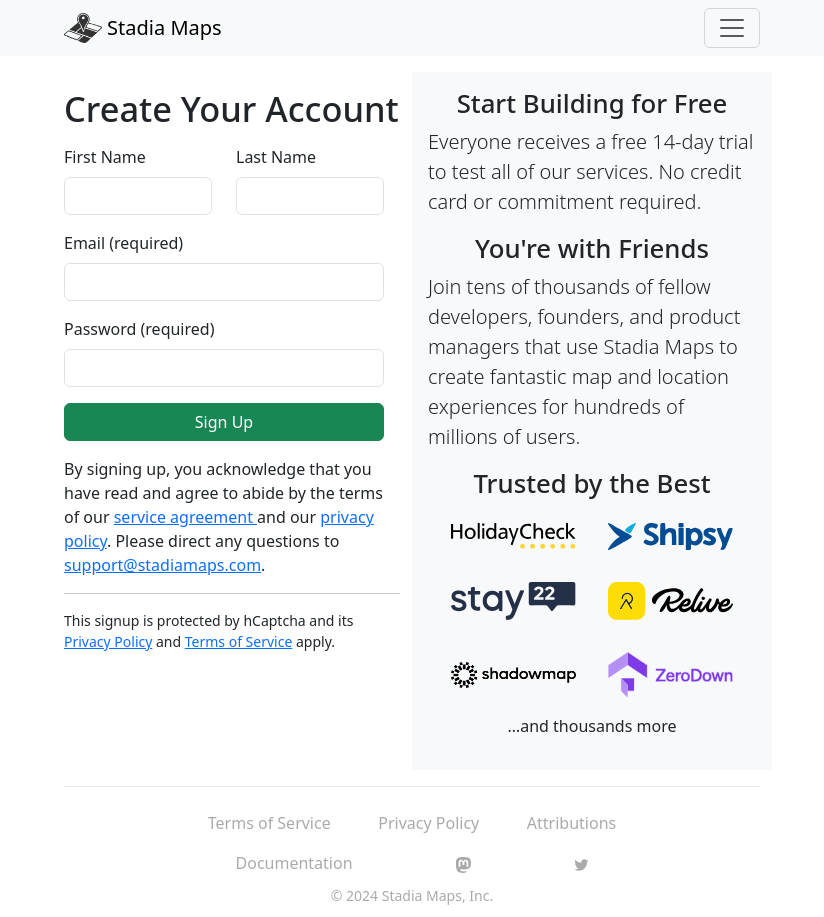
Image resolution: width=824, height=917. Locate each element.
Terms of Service (239, 641)
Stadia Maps (143, 28)
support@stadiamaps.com (162, 565)
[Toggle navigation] (732, 28)
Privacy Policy (108, 641)
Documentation (294, 863)
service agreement (185, 517)
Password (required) (139, 329)
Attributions (571, 823)
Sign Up (224, 422)
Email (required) (123, 243)
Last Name (276, 157)
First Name (105, 157)
